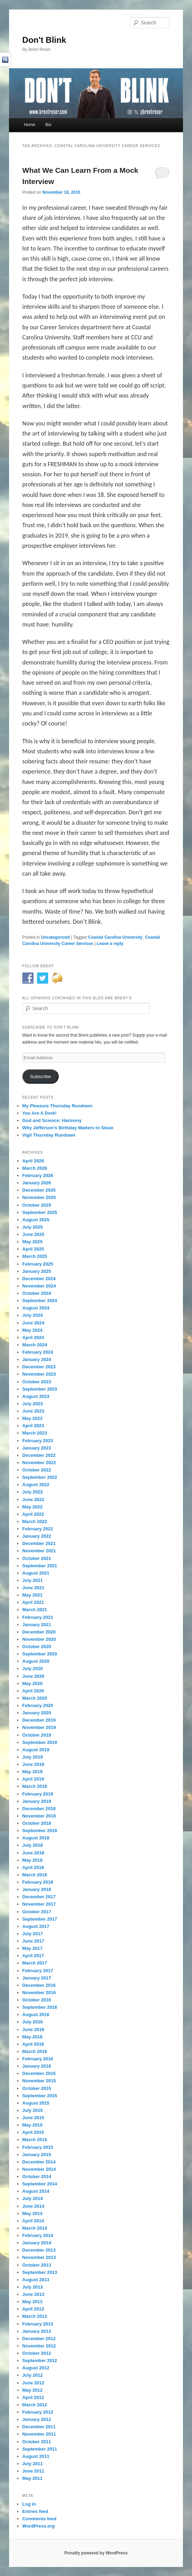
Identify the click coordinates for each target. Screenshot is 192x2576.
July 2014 (32, 2198)
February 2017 (37, 1970)
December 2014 (39, 2161)
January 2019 (36, 1801)
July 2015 (32, 2110)
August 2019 (35, 1749)
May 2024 (32, 1330)
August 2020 (35, 1661)
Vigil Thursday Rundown (48, 1135)
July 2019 (32, 1757)
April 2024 (33, 1337)
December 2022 (39, 1455)
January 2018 (36, 1889)
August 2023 (35, 1396)
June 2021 (33, 1587)
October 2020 (36, 1646)
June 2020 (33, 1676)
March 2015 (34, 2139)
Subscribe (40, 1076)
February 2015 (37, 2147)
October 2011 (36, 2441)
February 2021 (37, 1617)
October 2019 (36, 1735)
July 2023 (32, 1403)
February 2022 (37, 1528)
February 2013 (37, 2324)
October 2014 (36, 2176)
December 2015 (39, 2073)
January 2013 (36, 2331)
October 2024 (36, 1293)
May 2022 (32, 1506)
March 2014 (34, 2228)
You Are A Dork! (39, 1113)
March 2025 (34, 1256)
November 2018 (39, 1815)
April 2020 (33, 1690)
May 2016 (32, 2036)
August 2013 (35, 2279)
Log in (29, 2504)
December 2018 (39, 1808)
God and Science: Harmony (52, 1120)
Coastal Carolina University (115, 937)
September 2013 (39, 2272)
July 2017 (32, 1933)
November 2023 (39, 1374)
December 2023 (39, 1366)
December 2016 (39, 1985)
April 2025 (33, 1249)
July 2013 (32, 2287)
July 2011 (32, 2463)
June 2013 (33, 2294)
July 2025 (32, 1227)
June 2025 (33, 1234)
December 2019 (39, 1720)
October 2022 (36, 1469)
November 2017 (39, 1904)
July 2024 (32, 1315)
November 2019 (39, 1727)
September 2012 (39, 2360)
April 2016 (33, 2044)
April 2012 (33, 2397)
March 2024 (34, 1344)
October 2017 (36, 1911)
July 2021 (32, 1580)
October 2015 (36, 2088)
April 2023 (33, 1425)
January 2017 (36, 1978)
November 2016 (39, 1992)
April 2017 (33, 1955)
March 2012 (34, 2404)
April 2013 (33, 2309)
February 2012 (37, 2412)
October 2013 (36, 2265)
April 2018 (33, 1867)
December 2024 (39, 1278)
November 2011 (39, 2434)
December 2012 (39, 2338)
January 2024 (36, 1359)
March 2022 (34, 1521)
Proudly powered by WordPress (95, 2553)
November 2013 (39, 2257)
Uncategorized (55, 937)
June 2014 (33, 2206)
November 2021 (39, 1550)
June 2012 (33, 2382)
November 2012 (39, 2345)
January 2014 (36, 2242)
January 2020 (36, 1712)
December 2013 (39, 2250)
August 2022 (35, 1484)
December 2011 (39, 2426)
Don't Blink (44, 40)
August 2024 (35, 1307)
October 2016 (36, 1999)
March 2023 (34, 1433)
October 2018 (36, 1823)
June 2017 (33, 1941)
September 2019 (39, 1742)
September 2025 (39, 1212)
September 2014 (39, 2183)
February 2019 (37, 1794)
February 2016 (37, 2058)
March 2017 (34, 1963)
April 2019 (33, 1779)
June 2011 (33, 2471)
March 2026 (34, 1168)
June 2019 (33, 1764)
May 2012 (32, 2390)
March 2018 (34, 1874)
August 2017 (35, 1926)
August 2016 (35, 2014)
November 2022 (39, 1462)
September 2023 (39, 1389)
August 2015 (35, 2103)
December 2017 (39, 1896)
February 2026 (37, 1175)
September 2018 (39, 1830)
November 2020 (39, 1639)
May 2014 (32, 2213)
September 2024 (39, 1300)
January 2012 (36, 2419)
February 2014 (37, 2235)
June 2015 (33, 2117)
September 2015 (39, 2095)
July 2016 (32, 2021)
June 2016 (33, 2029)
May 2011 (32, 2478)
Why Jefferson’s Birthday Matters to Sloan (67, 1127)
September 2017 (39, 1919)
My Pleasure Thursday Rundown (57, 1105)
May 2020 (32, 1683)
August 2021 (35, 1573)
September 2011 (39, 2449)
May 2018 (32, 1860)
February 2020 (37, 1705)
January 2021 (36, 1624)
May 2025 (32, 1241)
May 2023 (32, 1418)
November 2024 (39, 1286)
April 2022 (33, 1514)
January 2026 (36, 1182)
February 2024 (37, 1352)
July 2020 (32, 1668)
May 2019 (32, 1771)
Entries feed (35, 2511)
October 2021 (36, 1558)
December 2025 (39, 1190)
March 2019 (34, 1786)
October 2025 (36, 1205)
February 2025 (37, 1264)
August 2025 (35, 1219)
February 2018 (37, 1882)
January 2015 (36, 2154)
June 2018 (33, 1852)
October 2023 (36, 1381)
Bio (48, 124)
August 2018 (35, 1837)
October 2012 (36, 2353)
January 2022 (36, 1536)
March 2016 (34, 2051)
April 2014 (33, 2220)
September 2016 (39, 2007)
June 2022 (33, 1499)
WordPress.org (38, 2526)
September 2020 (39, 1653)
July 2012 (32, 2375)
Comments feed (39, 2518)
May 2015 (32, 2125)
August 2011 (35, 2456)
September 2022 (39, 1477)
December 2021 (39, 1543)
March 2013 (34, 2316)
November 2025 (39, 1197)
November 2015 (39, 2080)
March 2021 (34, 1609)
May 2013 (32, 2301)
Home (29, 124)
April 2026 (33, 1160)
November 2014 (39, 2169)
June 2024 (33, 1322)
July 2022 (32, 1491)
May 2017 (32, 1948)
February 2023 (37, 1440)
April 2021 (33, 1602)
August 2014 (35, 2191)
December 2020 (39, 1632)
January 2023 (36, 1448)
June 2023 (33, 1411)
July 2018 (32, 1845)
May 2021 (32, 1595)
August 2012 (35, 2367)
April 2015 (33, 2132)
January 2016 (36, 2066)
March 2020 (34, 1698)
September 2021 (39, 1565)
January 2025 (36, 1271)
